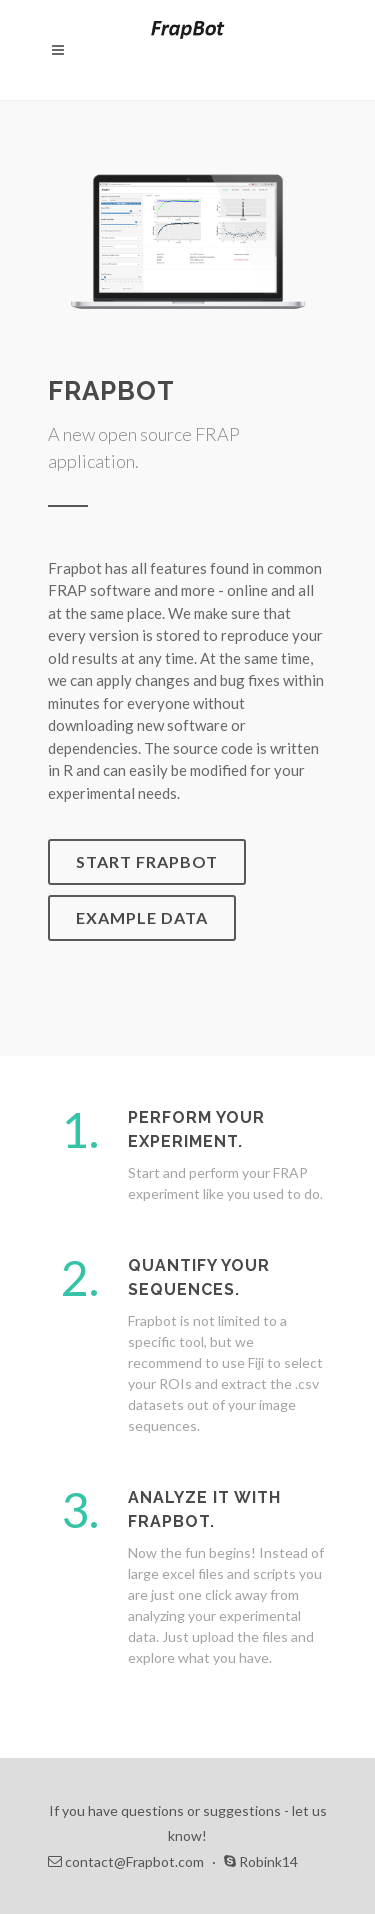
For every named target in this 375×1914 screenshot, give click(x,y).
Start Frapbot (147, 861)
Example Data (142, 917)
